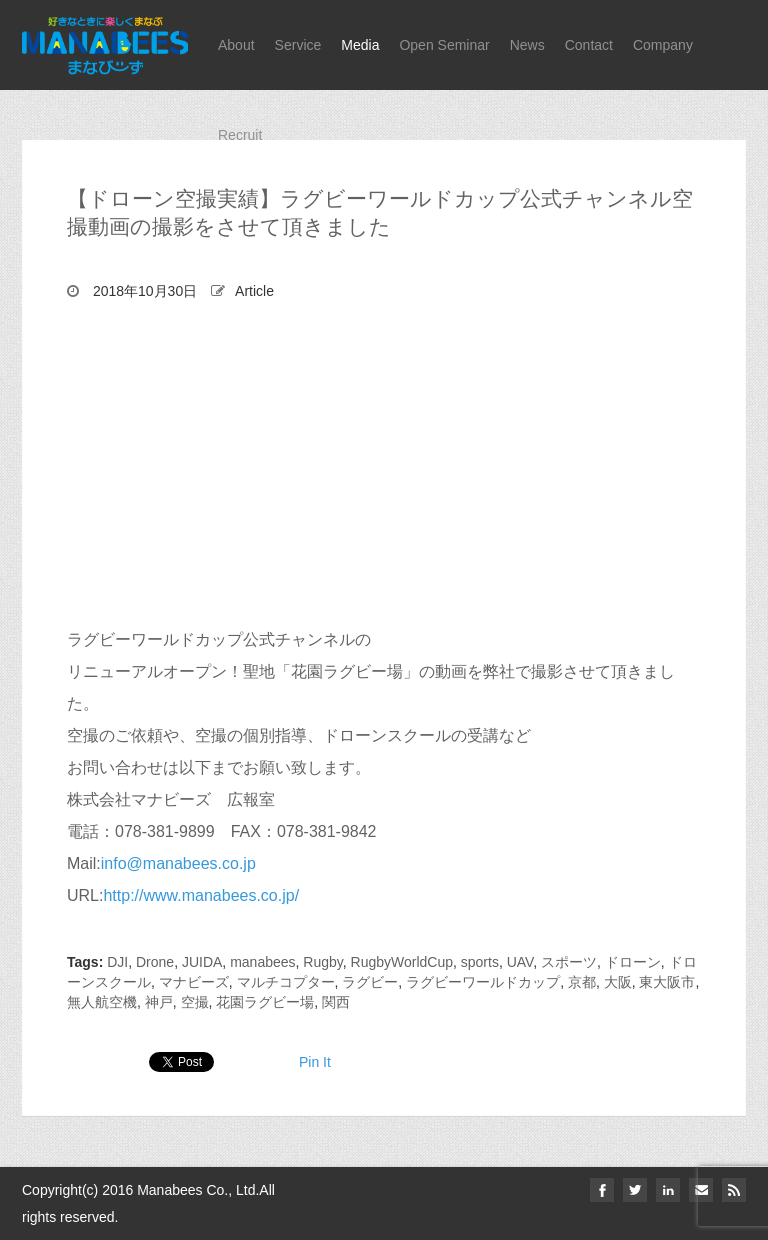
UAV (520, 962)
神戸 (159, 1002)
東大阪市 (667, 982)
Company (663, 45)
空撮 (195, 1002)
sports (480, 962)
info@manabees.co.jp (178, 863)
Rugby (322, 962)
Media (360, 45)
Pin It (315, 1062)
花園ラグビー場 (265, 1002)
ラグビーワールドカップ (483, 982)
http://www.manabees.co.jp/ (201, 895)
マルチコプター (286, 982)
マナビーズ (194, 982)
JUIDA (202, 962)
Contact (589, 45)
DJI (117, 962)
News (527, 45)
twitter (635, 1190)
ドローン (633, 962)
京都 (582, 982)
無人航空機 (102, 1002)
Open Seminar (444, 45)
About (236, 45)
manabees (262, 962)
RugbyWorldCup (402, 962)
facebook (602, 1190)
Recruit (240, 135)
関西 (336, 1002)
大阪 (618, 982)
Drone (155, 962)
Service (298, 45)
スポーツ (569, 962)
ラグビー (370, 982)
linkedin (668, 1190)
